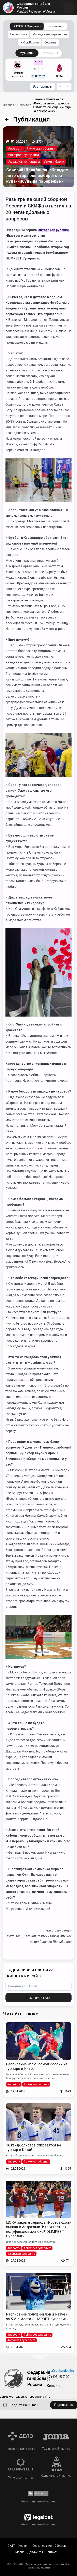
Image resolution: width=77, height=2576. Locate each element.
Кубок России (30, 42)
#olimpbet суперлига (23, 155)
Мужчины (26, 53)
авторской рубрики (53, 230)
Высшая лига (55, 26)
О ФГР (11, 2545)
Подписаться (38, 1997)
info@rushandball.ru (60, 2370)
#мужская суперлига (24, 162)
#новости (15, 148)
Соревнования (42, 2545)
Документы (35, 2552)
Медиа (19, 2552)
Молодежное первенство (50, 34)
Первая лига (18, 34)
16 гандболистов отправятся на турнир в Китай (33, 2147)
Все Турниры (42, 86)
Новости (23, 2545)
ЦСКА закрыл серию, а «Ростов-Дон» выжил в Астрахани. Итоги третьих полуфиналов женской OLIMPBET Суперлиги (38, 2229)
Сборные (50, 42)
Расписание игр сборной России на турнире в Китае (37, 2066)
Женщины (50, 53)
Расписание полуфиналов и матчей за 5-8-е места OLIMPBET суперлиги (37, 2316)
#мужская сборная (41, 148)
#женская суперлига (21, 2253)
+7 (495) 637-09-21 (59, 2378)
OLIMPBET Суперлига (27, 26)
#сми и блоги (54, 162)
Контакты (54, 2385)
